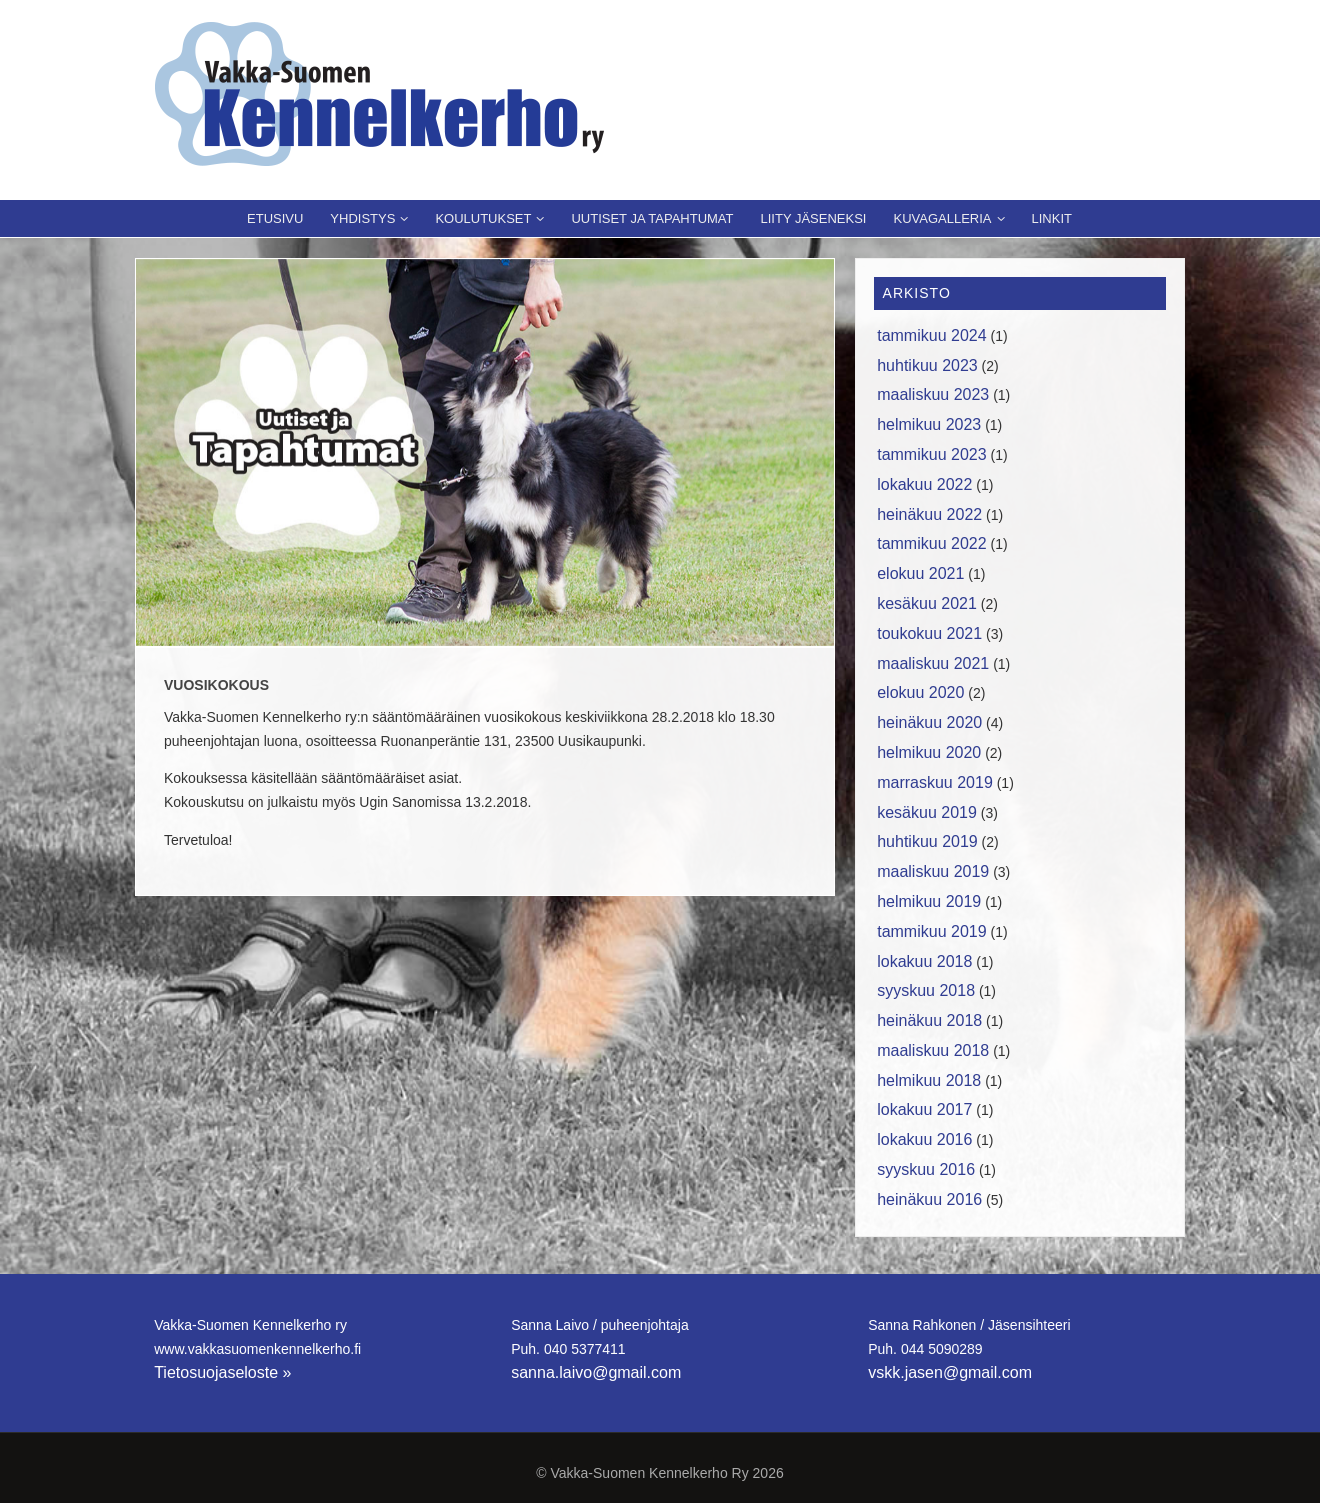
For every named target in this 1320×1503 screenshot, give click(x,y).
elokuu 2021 (920, 573)
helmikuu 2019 (929, 901)
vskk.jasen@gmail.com (950, 1372)
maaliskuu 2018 (933, 1050)
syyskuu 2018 (926, 990)
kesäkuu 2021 (927, 603)
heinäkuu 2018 (929, 1020)
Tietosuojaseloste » (222, 1372)
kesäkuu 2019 (927, 812)
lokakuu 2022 (924, 484)
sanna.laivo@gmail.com (596, 1372)
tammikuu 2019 (931, 931)
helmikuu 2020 (929, 752)
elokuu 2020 (920, 692)
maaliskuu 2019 (933, 871)
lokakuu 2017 (924, 1109)
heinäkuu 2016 (929, 1199)
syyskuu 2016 (926, 1169)
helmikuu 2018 (929, 1080)
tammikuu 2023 (931, 454)
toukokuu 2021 (929, 633)
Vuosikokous (216, 685)
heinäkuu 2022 (929, 514)
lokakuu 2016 (924, 1139)
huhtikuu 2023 (927, 365)
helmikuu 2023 (929, 424)
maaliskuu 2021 (933, 663)
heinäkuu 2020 (929, 722)
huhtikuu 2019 (927, 841)
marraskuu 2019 (935, 782)
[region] (485, 452)
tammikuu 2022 (931, 543)
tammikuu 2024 (931, 335)
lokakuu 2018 (924, 961)
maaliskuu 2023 (933, 394)
